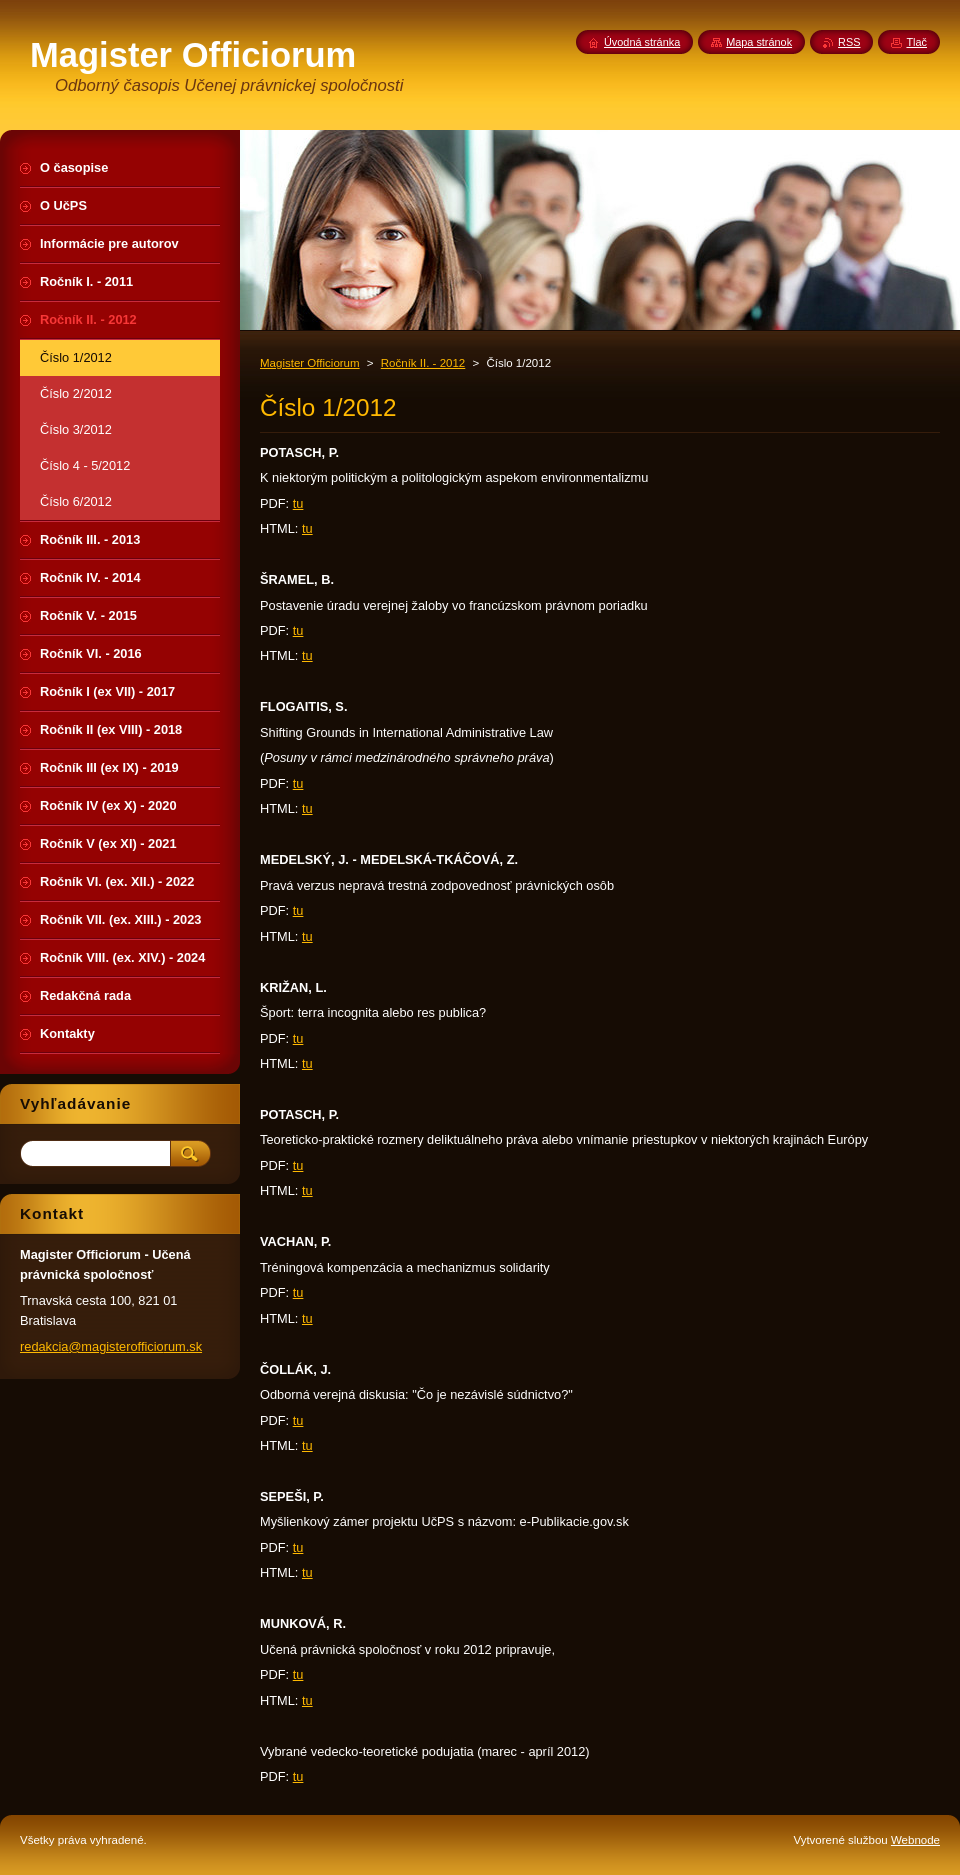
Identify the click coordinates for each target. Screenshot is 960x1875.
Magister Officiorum (310, 363)
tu (298, 503)
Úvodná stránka (642, 42)
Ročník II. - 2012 (423, 363)
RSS (849, 42)
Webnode (915, 1840)
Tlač (916, 42)
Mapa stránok (759, 42)
